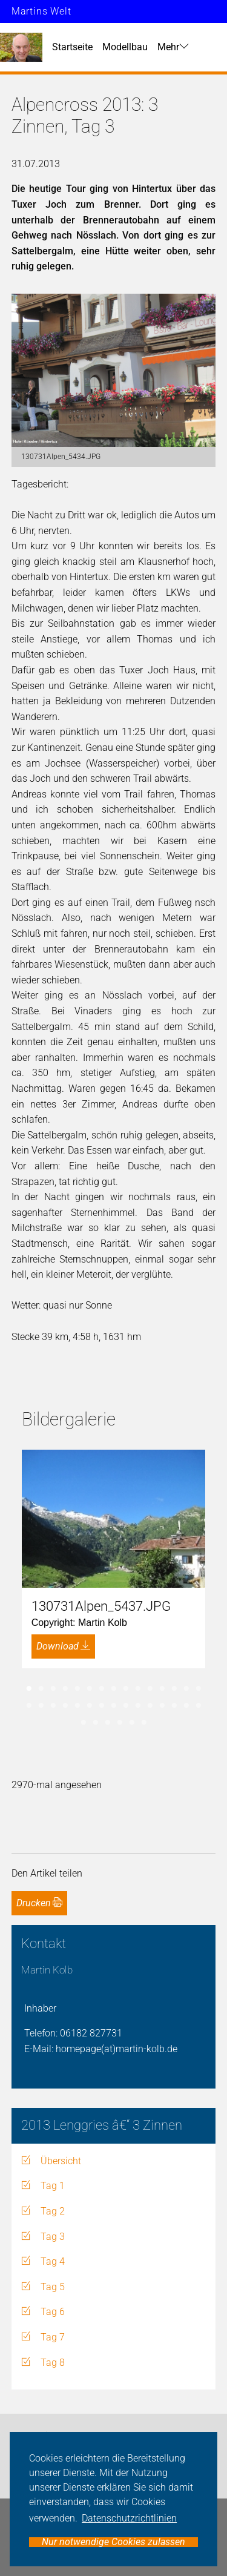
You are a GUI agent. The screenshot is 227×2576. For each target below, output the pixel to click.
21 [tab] (90, 1706)
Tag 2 (53, 2211)
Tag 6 (53, 2311)
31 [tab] (83, 1723)
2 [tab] (41, 1689)
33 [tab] (108, 1723)
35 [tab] (132, 1723)
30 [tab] (198, 1706)
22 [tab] (102, 1706)
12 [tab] (162, 1689)
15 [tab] (198, 1689)
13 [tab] (174, 1689)
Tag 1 (53, 2185)
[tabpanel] (114, 1559)
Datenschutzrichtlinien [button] (129, 2518)
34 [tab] (120, 1723)
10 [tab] (138, 1689)
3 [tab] (53, 1689)
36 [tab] (144, 1723)
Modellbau (125, 47)
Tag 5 (53, 2287)
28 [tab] (174, 1706)
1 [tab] (29, 1689)
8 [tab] (114, 1689)
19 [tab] (65, 1706)
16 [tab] (29, 1706)
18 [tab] (53, 1706)
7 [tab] (102, 1689)
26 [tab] (150, 1706)
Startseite (72, 47)
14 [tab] (186, 1689)
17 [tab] (41, 1706)
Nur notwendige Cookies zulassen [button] (113, 2542)
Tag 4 (53, 2261)
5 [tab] (77, 1689)
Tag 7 (53, 2337)
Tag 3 (53, 2236)
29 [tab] (186, 1706)
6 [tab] (90, 1689)
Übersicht (61, 2161)
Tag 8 (53, 2362)
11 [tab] (150, 1689)
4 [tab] (65, 1689)
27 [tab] (162, 1706)
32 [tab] (96, 1723)
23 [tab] (114, 1706)
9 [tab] (126, 1689)
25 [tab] (138, 1706)
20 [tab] (77, 1706)
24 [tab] (126, 1706)
